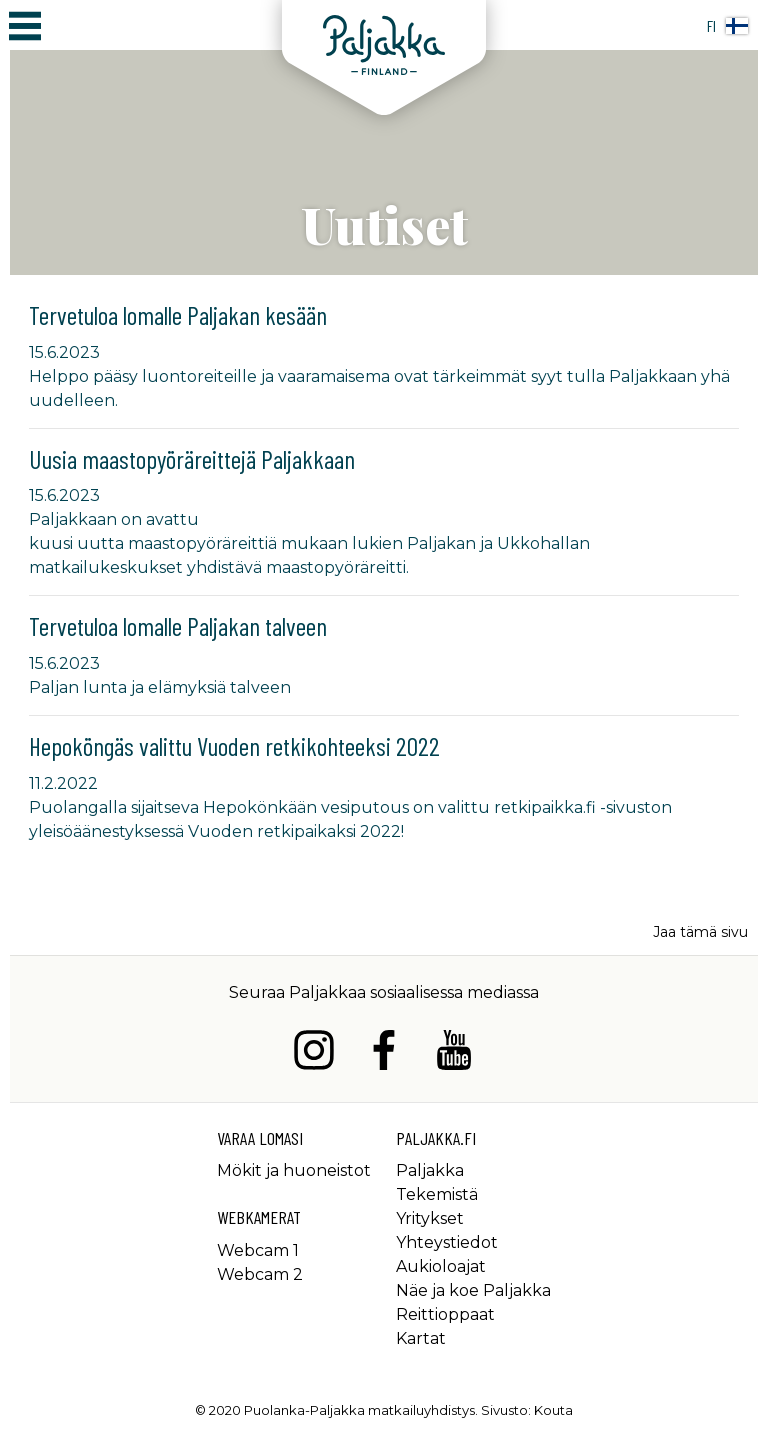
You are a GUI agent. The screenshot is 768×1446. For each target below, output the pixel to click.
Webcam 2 (260, 1274)
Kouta (553, 1410)
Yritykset (430, 1218)
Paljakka (430, 1170)
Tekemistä (437, 1194)
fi (727, 25)
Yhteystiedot (447, 1242)
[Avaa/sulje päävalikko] (25, 25)
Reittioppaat (445, 1314)
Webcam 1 (258, 1250)
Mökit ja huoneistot (294, 1170)
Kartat (421, 1338)
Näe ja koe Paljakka (473, 1290)
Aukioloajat (441, 1266)
